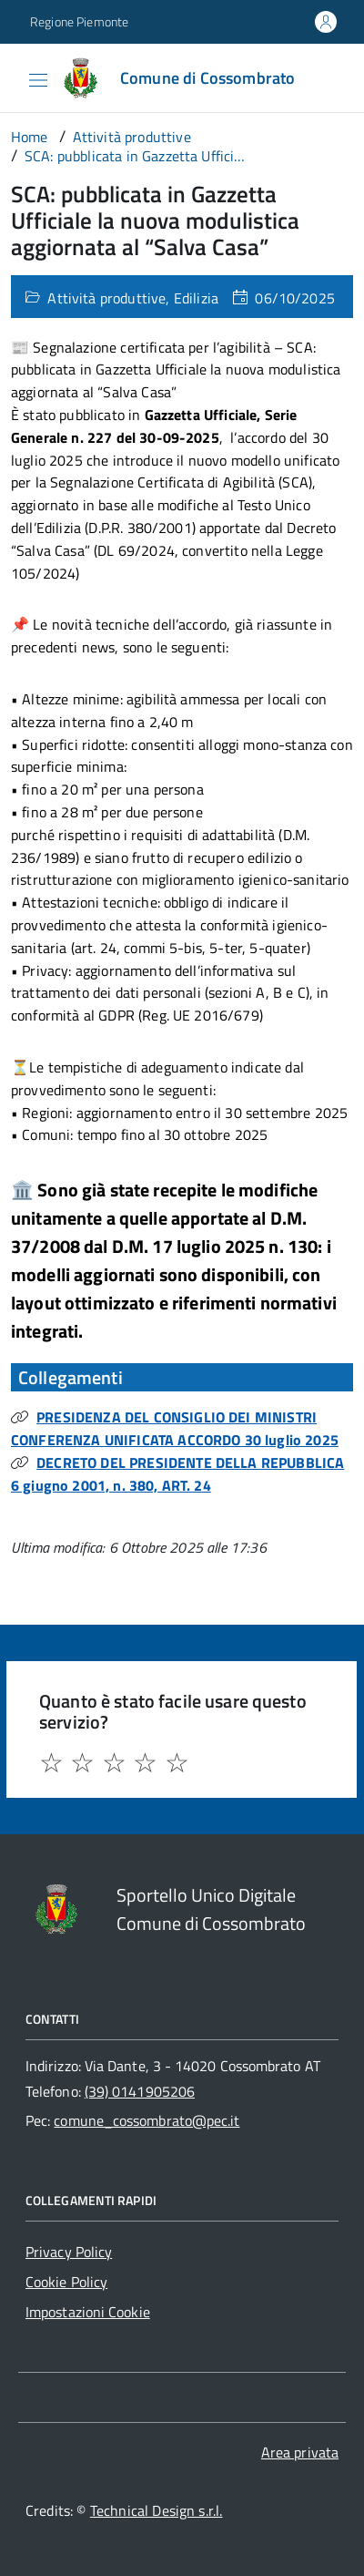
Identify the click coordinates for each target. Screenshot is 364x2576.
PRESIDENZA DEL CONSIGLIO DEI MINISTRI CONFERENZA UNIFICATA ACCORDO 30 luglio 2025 (175, 1428)
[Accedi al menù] (13, 76)
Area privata (300, 2452)
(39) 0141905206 (140, 2091)
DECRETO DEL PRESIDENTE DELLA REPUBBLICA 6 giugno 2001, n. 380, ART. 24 (177, 1474)
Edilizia (196, 298)
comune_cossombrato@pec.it (146, 2120)
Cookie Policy (66, 2282)
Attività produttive (106, 298)
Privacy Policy (68, 2252)
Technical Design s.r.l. (156, 2510)
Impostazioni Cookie (87, 2312)
